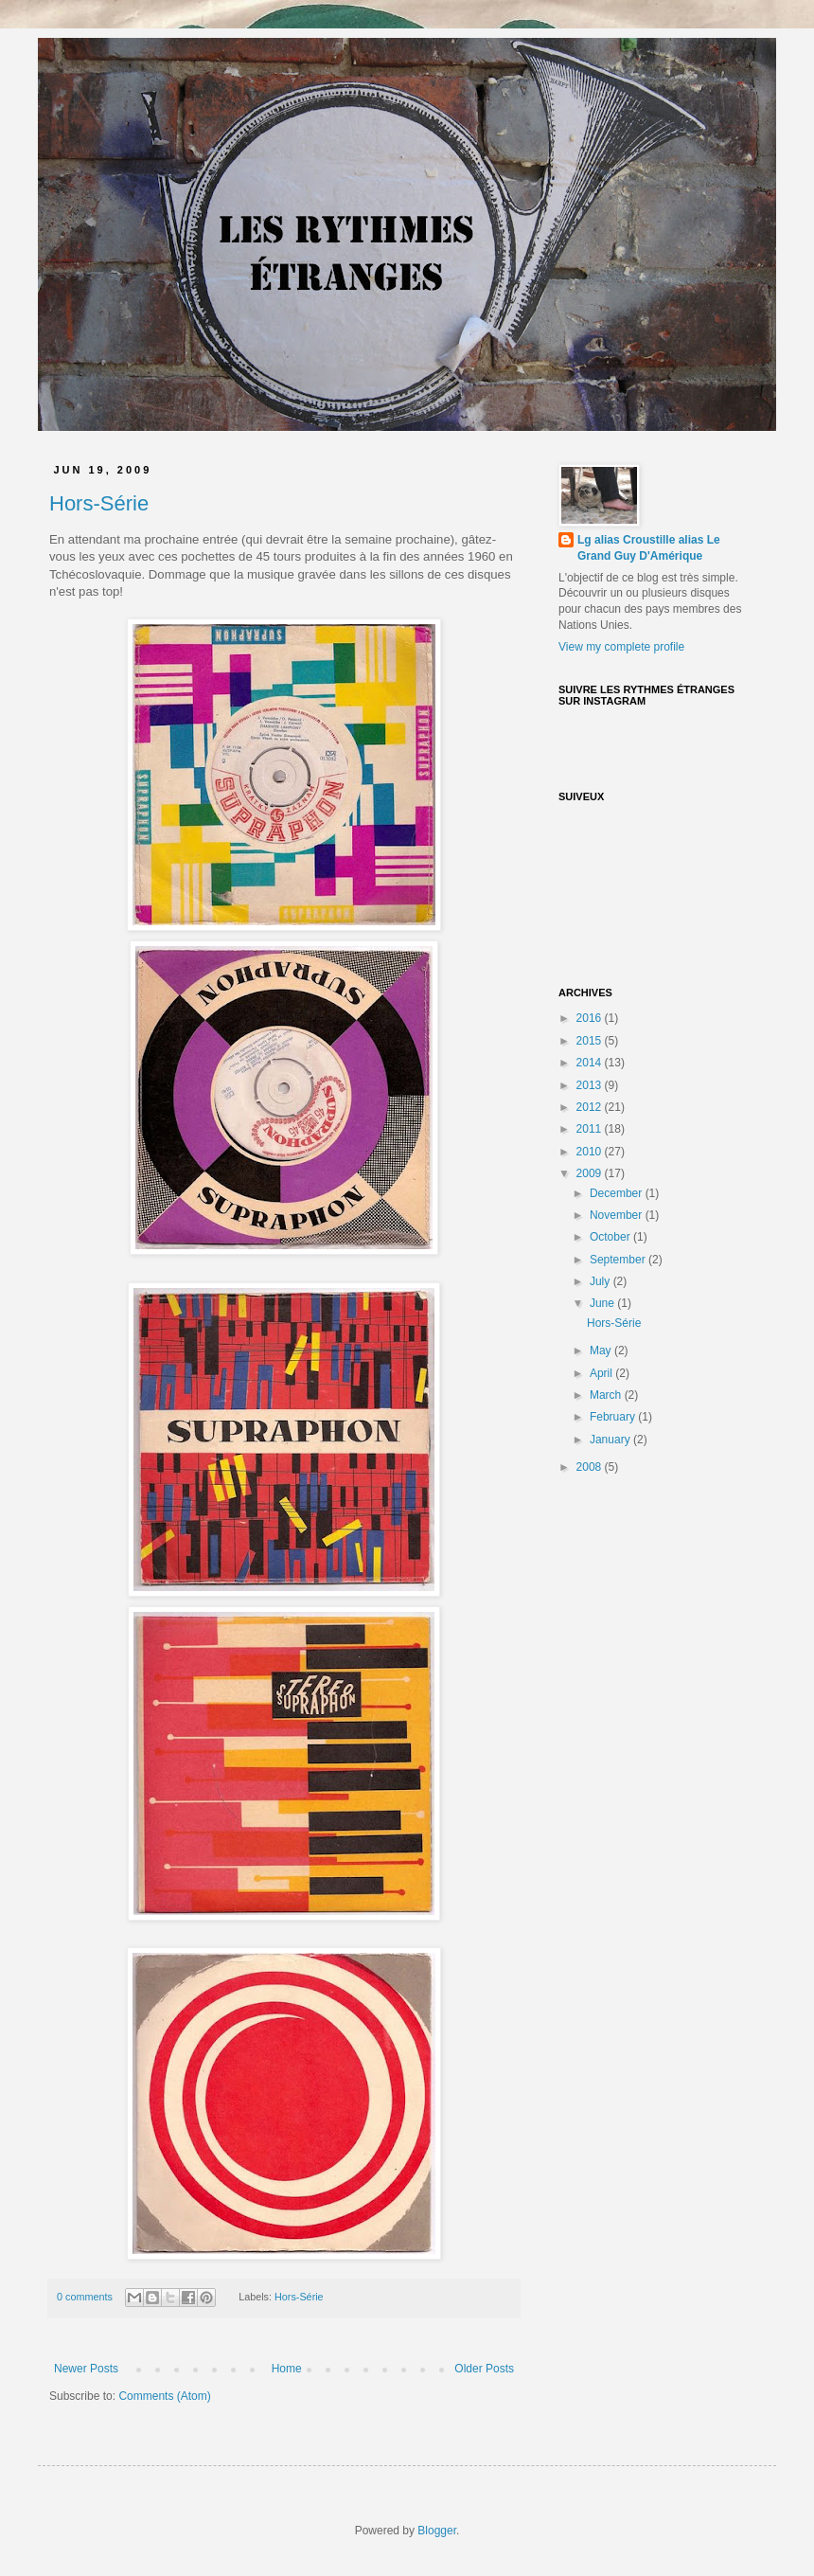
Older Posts (484, 2368)
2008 (590, 1467)
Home (287, 2368)
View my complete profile (621, 646)
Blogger (436, 2530)
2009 (590, 1173)
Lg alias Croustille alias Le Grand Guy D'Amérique (648, 548)
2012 (590, 1107)
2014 (590, 1062)
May (602, 1350)
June (603, 1303)
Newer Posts (86, 2368)
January (611, 1439)
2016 (590, 1018)
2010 (590, 1151)
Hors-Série (99, 503)
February (614, 1416)
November (618, 1215)
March (607, 1395)
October (611, 1236)
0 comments (85, 2296)
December (618, 1193)
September (619, 1259)
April (602, 1373)
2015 (590, 1040)
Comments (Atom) (164, 2396)
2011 (590, 1129)
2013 (590, 1085)
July (601, 1281)
